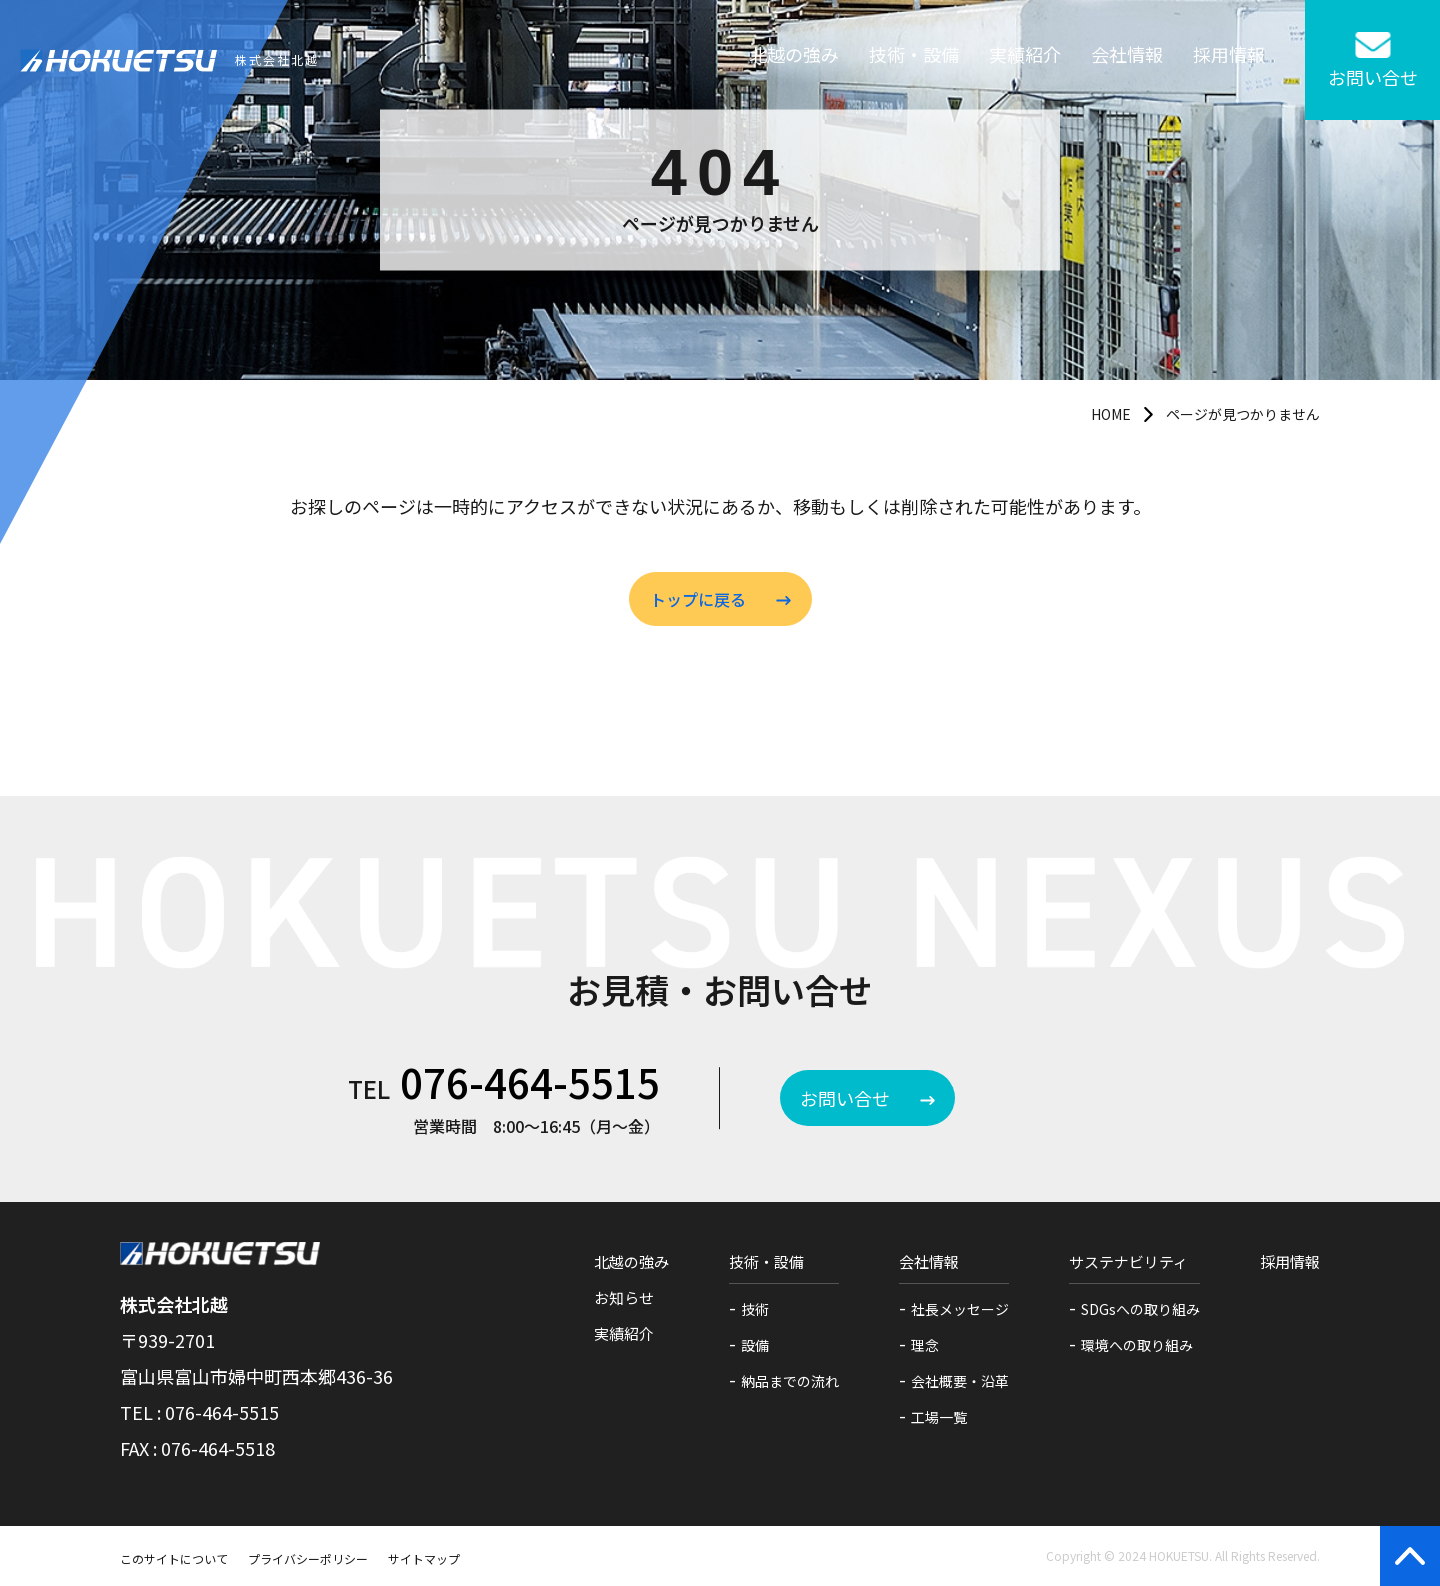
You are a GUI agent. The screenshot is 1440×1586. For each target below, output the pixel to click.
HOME (1111, 414)
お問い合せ (845, 1098)
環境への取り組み (1137, 1345)
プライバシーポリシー (308, 1558)
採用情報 (1229, 60)
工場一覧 (939, 1417)
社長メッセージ (960, 1309)
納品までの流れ (790, 1381)
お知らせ (624, 1297)
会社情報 (1127, 60)
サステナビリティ (1128, 1261)
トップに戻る (698, 599)
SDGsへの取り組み (1140, 1309)
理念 (925, 1345)
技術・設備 (914, 60)
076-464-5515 (530, 1082)
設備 (755, 1345)
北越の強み (794, 60)
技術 (755, 1309)
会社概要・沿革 (960, 1381)
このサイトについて (174, 1558)
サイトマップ (424, 1558)
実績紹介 (1025, 60)
